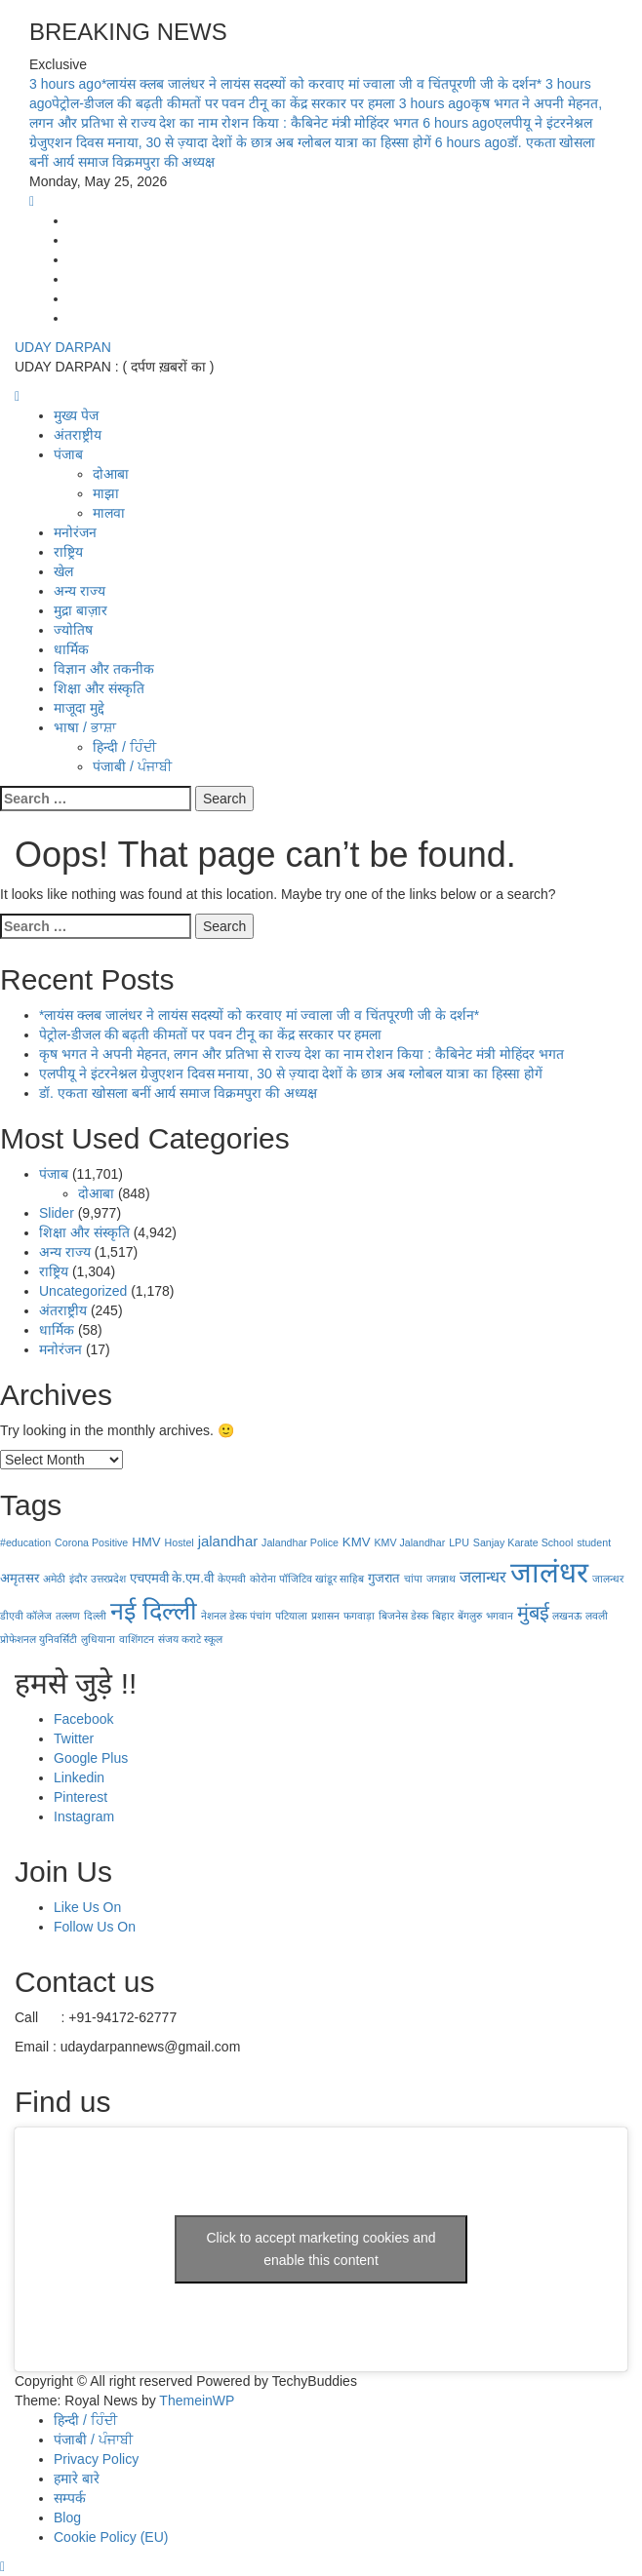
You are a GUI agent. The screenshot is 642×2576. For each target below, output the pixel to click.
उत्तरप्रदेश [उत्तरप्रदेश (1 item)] (108, 1578)
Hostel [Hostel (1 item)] (179, 1542)
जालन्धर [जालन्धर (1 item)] (607, 1578)
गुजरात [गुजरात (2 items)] (384, 1578)
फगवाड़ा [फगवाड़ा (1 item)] (359, 1615)
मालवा (109, 513)
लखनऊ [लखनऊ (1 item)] (567, 1615)
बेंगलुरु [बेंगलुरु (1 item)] (470, 1615)
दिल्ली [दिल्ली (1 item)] (95, 1615)
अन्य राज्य (79, 591)
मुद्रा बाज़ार (80, 610)
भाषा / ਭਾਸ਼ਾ (85, 727)
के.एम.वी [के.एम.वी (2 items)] (192, 1578)
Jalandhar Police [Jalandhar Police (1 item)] (300, 1542)
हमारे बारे (77, 2478)
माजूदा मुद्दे (79, 708)
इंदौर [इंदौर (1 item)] (78, 1578)
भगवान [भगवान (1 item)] (499, 1615)
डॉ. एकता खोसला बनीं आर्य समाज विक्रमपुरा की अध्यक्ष (178, 1093)
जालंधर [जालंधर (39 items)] (549, 1572)
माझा (106, 493)
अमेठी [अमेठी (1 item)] (54, 1578)
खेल (63, 571)
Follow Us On (95, 1926)
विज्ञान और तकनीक (104, 669)
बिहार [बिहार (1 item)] (443, 1615)
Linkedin (79, 1777)
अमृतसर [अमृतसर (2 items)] (19, 1578)
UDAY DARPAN (63, 347)
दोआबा (111, 474)
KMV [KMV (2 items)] (356, 1542)
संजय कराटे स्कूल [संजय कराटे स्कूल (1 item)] (190, 1639)
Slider (56, 1213)
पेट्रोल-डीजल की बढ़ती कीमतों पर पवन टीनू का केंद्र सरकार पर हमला (210, 1034)
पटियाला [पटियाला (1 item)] (291, 1615)
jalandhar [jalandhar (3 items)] (228, 1541)
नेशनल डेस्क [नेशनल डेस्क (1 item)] (224, 1615)
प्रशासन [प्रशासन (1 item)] (325, 1615)
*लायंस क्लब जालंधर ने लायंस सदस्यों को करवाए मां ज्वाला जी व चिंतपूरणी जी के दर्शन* (287, 84)
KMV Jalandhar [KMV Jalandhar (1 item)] (409, 1542)
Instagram (84, 1816)
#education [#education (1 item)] (25, 1542)
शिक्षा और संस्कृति (99, 688)
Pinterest (80, 1797)
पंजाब (68, 454)
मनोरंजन (75, 532)
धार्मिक (71, 649)
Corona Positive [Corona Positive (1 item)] (91, 1542)
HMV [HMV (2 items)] (146, 1542)
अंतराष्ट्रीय (77, 435)
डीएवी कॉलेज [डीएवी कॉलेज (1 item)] (26, 1615)
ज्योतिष (73, 630)
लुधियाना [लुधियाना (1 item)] (98, 1639)
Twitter (74, 1738)
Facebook (83, 1719)
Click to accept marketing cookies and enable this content (321, 2249)
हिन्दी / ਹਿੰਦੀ (124, 747)
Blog (67, 2517)
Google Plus (91, 1758)
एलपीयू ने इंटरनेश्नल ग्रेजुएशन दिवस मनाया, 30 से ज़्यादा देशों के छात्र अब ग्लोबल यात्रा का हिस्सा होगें (290, 1073)
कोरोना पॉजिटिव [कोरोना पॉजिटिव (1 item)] (281, 1578)
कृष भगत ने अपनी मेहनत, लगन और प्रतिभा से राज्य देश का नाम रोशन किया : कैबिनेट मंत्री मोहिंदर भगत (301, 1054)
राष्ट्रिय (68, 552)
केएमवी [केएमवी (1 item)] (232, 1578)
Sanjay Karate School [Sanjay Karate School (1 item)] (523, 1542)
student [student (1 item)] (594, 1542)
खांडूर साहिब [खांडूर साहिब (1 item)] (339, 1578)
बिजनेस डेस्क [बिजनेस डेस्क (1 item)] (403, 1615)
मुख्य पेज (76, 415)
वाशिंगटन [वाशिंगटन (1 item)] (136, 1639)
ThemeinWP (196, 2400)
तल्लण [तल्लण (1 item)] (68, 1615)
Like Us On (87, 1907)
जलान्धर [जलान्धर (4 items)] (483, 1576)
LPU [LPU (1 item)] (459, 1542)
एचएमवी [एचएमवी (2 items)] (149, 1578)
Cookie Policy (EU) (111, 2537)
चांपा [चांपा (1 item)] (413, 1578)
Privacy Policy (96, 2459)
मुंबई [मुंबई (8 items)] (533, 1612)
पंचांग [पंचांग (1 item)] (260, 1615)
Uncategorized (83, 1291)
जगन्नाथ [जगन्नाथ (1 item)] (441, 1578)
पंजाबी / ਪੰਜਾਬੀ (132, 766)
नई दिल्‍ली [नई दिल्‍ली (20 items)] (153, 1610)
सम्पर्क (70, 2498)
